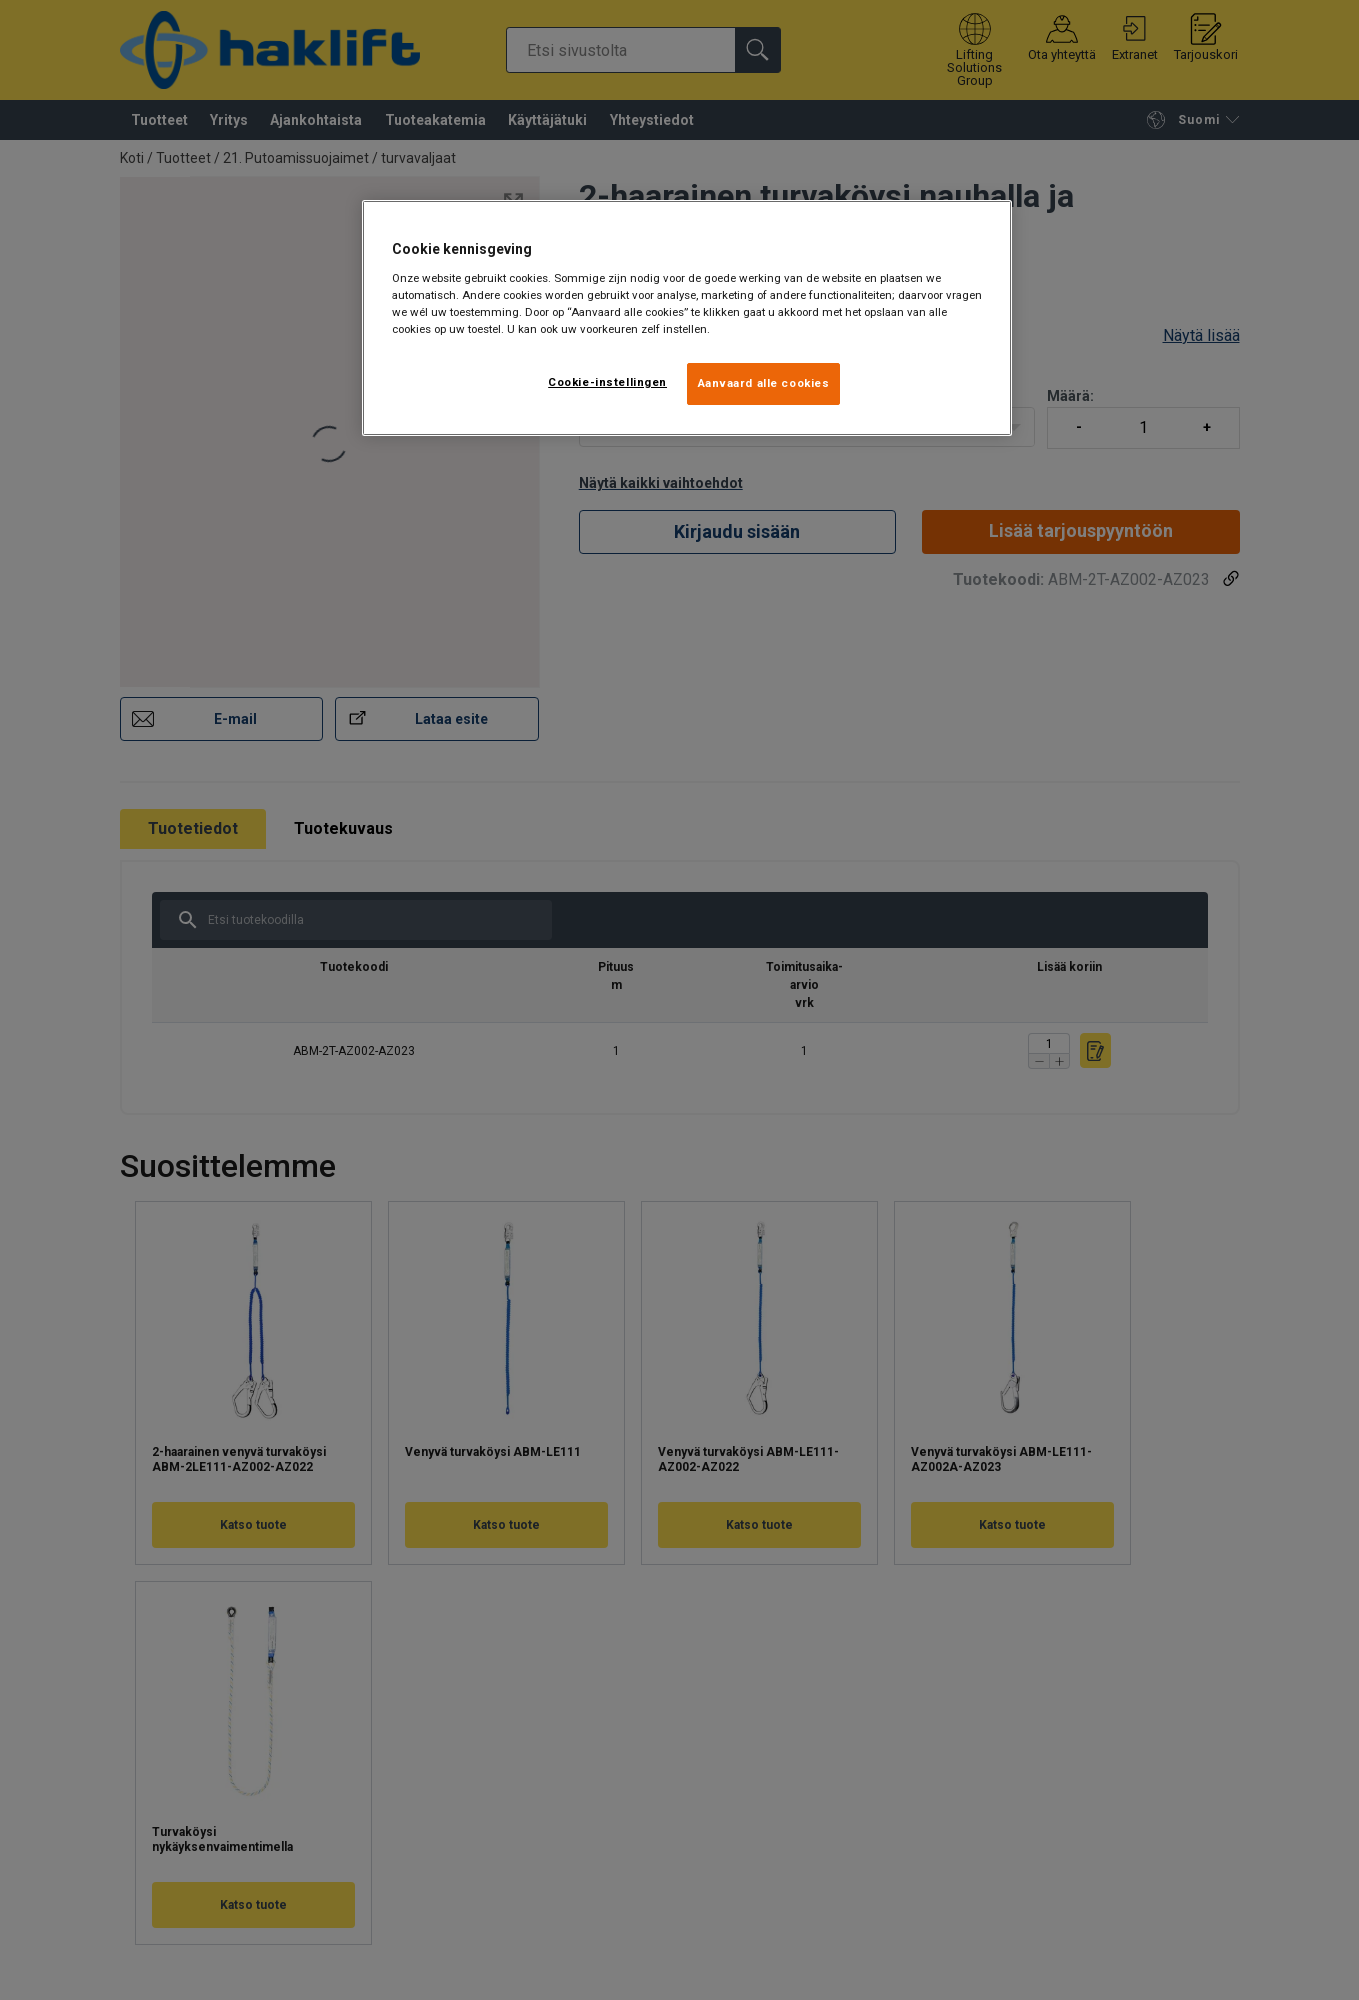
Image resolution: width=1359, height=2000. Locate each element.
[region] (687, 318)
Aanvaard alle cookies (764, 383)
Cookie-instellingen (607, 382)
